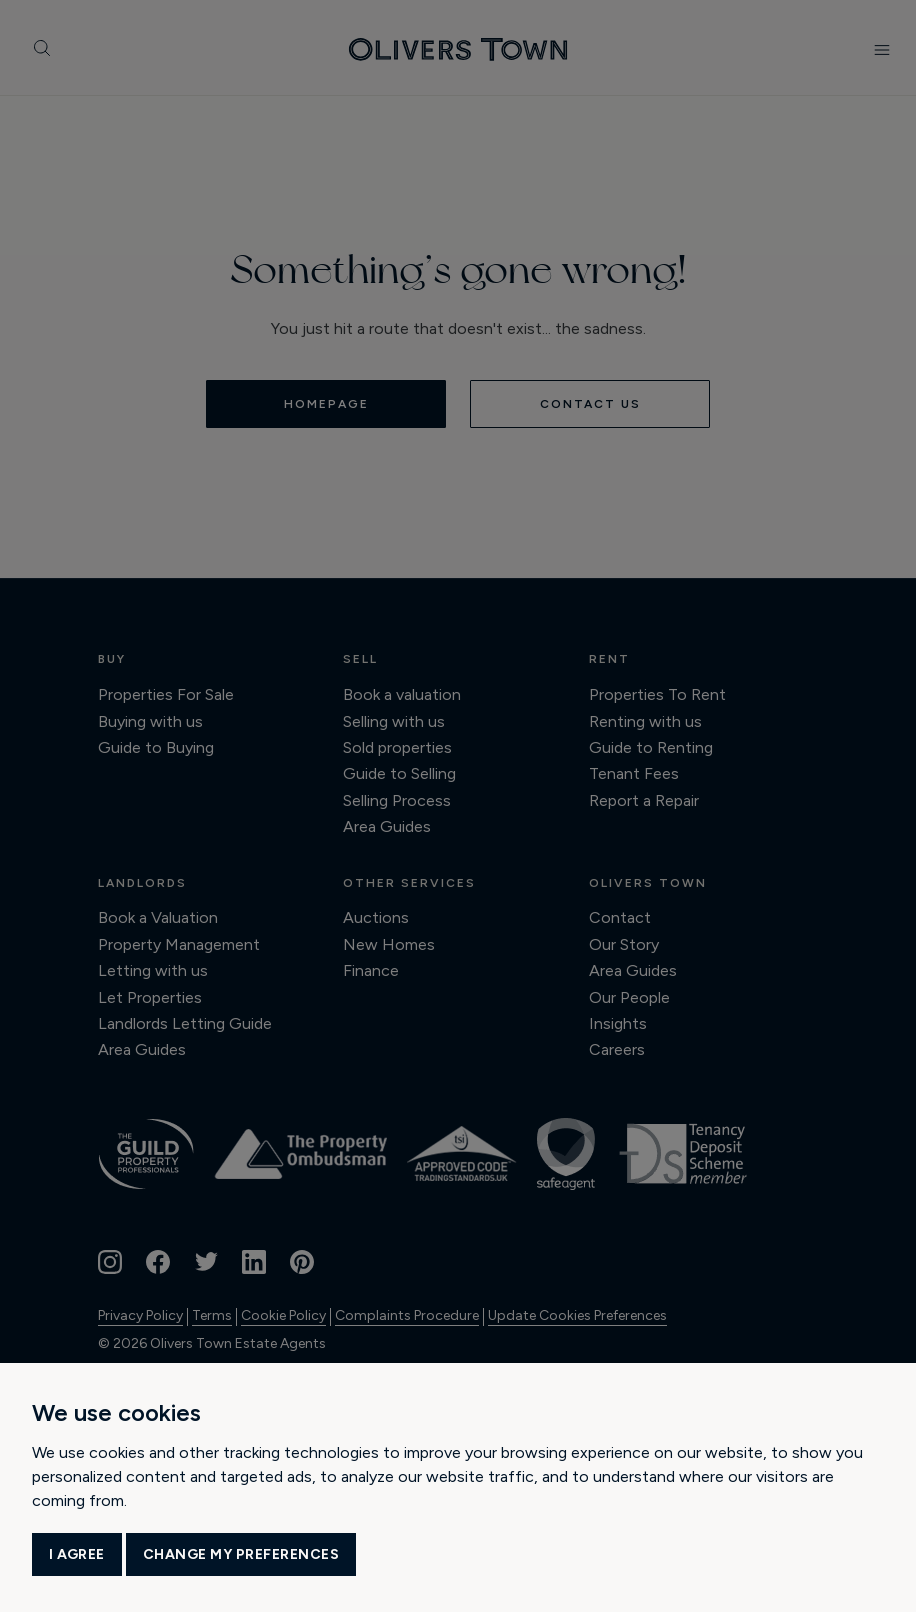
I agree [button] (77, 1554)
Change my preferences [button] (241, 1554)
